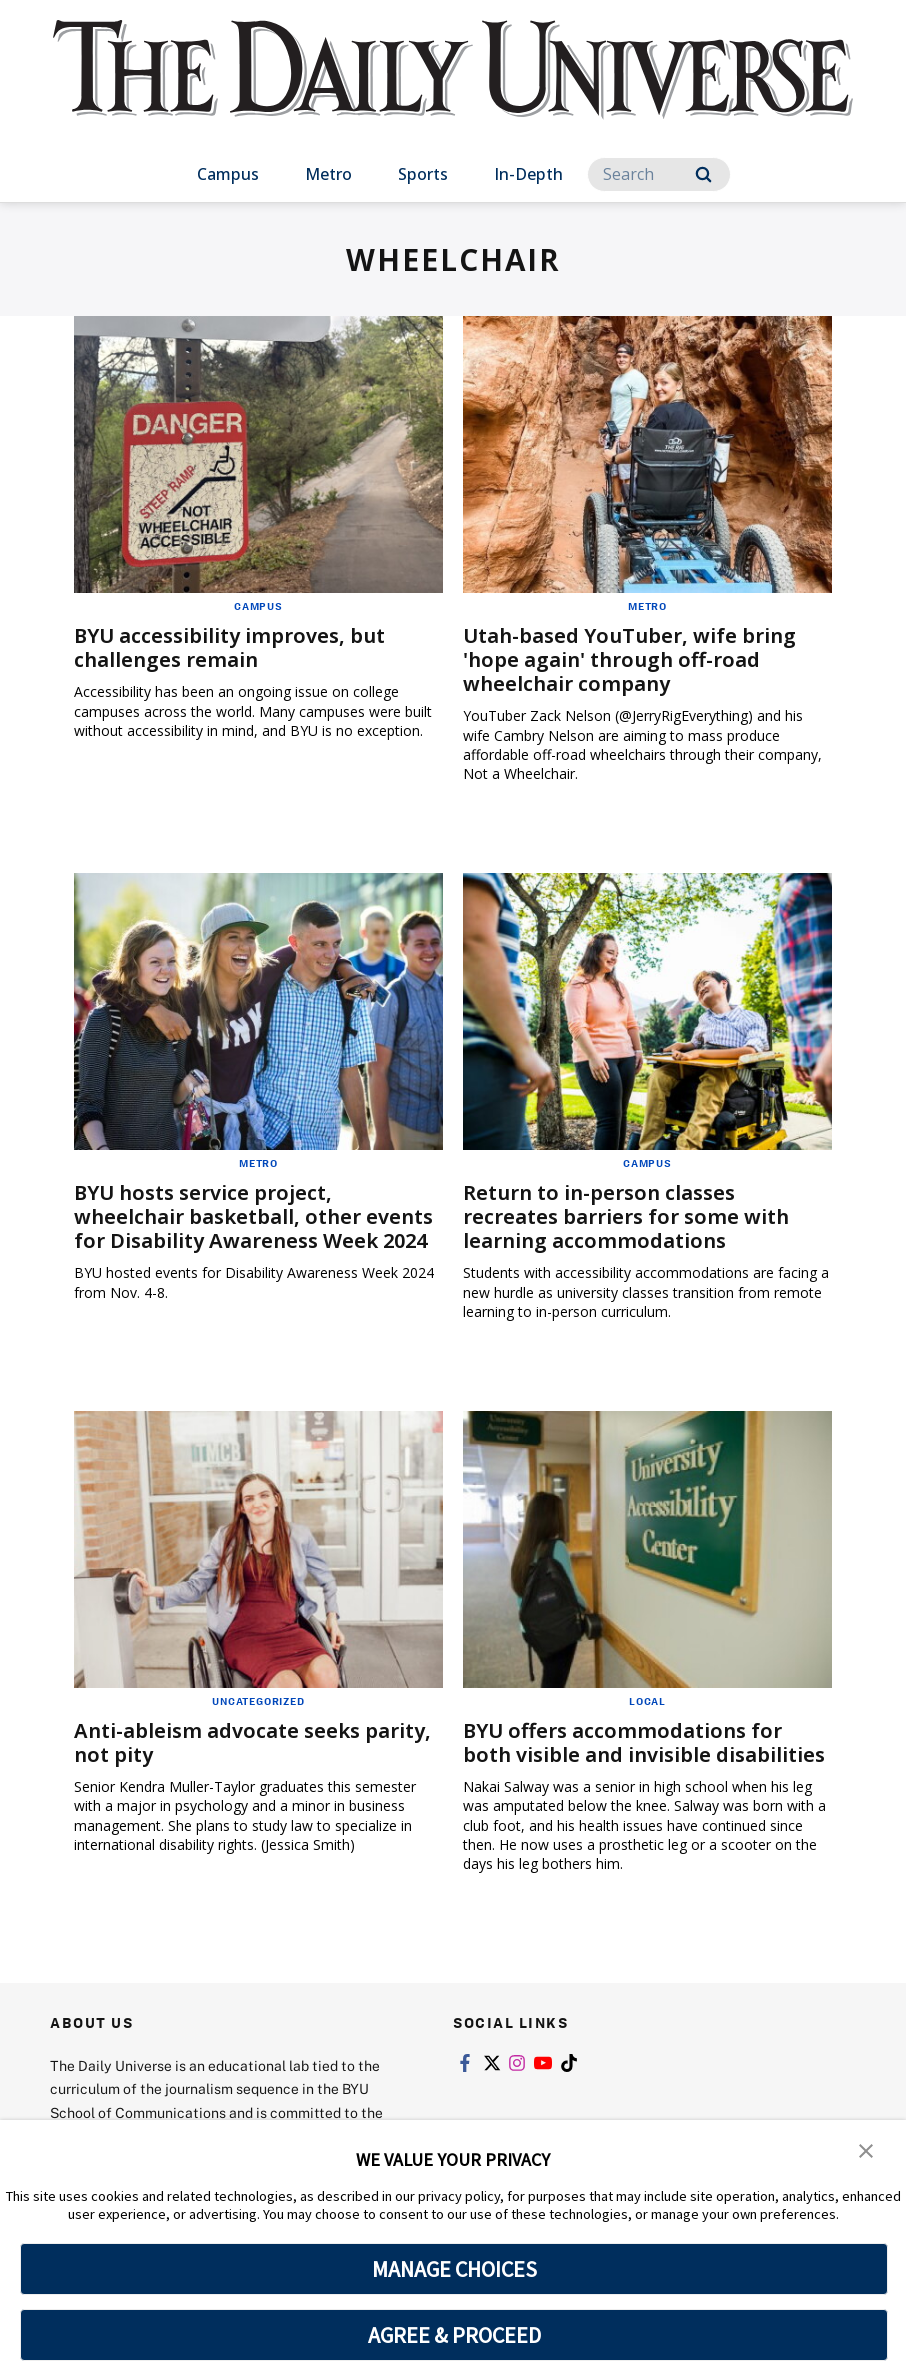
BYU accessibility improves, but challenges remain (230, 647)
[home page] (453, 89)
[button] (866, 2149)
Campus (228, 174)
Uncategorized (258, 1701)
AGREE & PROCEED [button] (454, 2335)
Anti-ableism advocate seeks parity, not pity (252, 1742)
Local (647, 1701)
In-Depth (528, 174)
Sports (423, 174)
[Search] (659, 174)
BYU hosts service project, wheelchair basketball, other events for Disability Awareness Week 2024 (253, 1216)
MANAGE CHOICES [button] (454, 2269)
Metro (328, 174)
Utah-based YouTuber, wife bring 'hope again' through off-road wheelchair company (629, 659)
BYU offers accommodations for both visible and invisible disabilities (644, 1742)
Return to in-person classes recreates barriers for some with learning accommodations (626, 1216)
